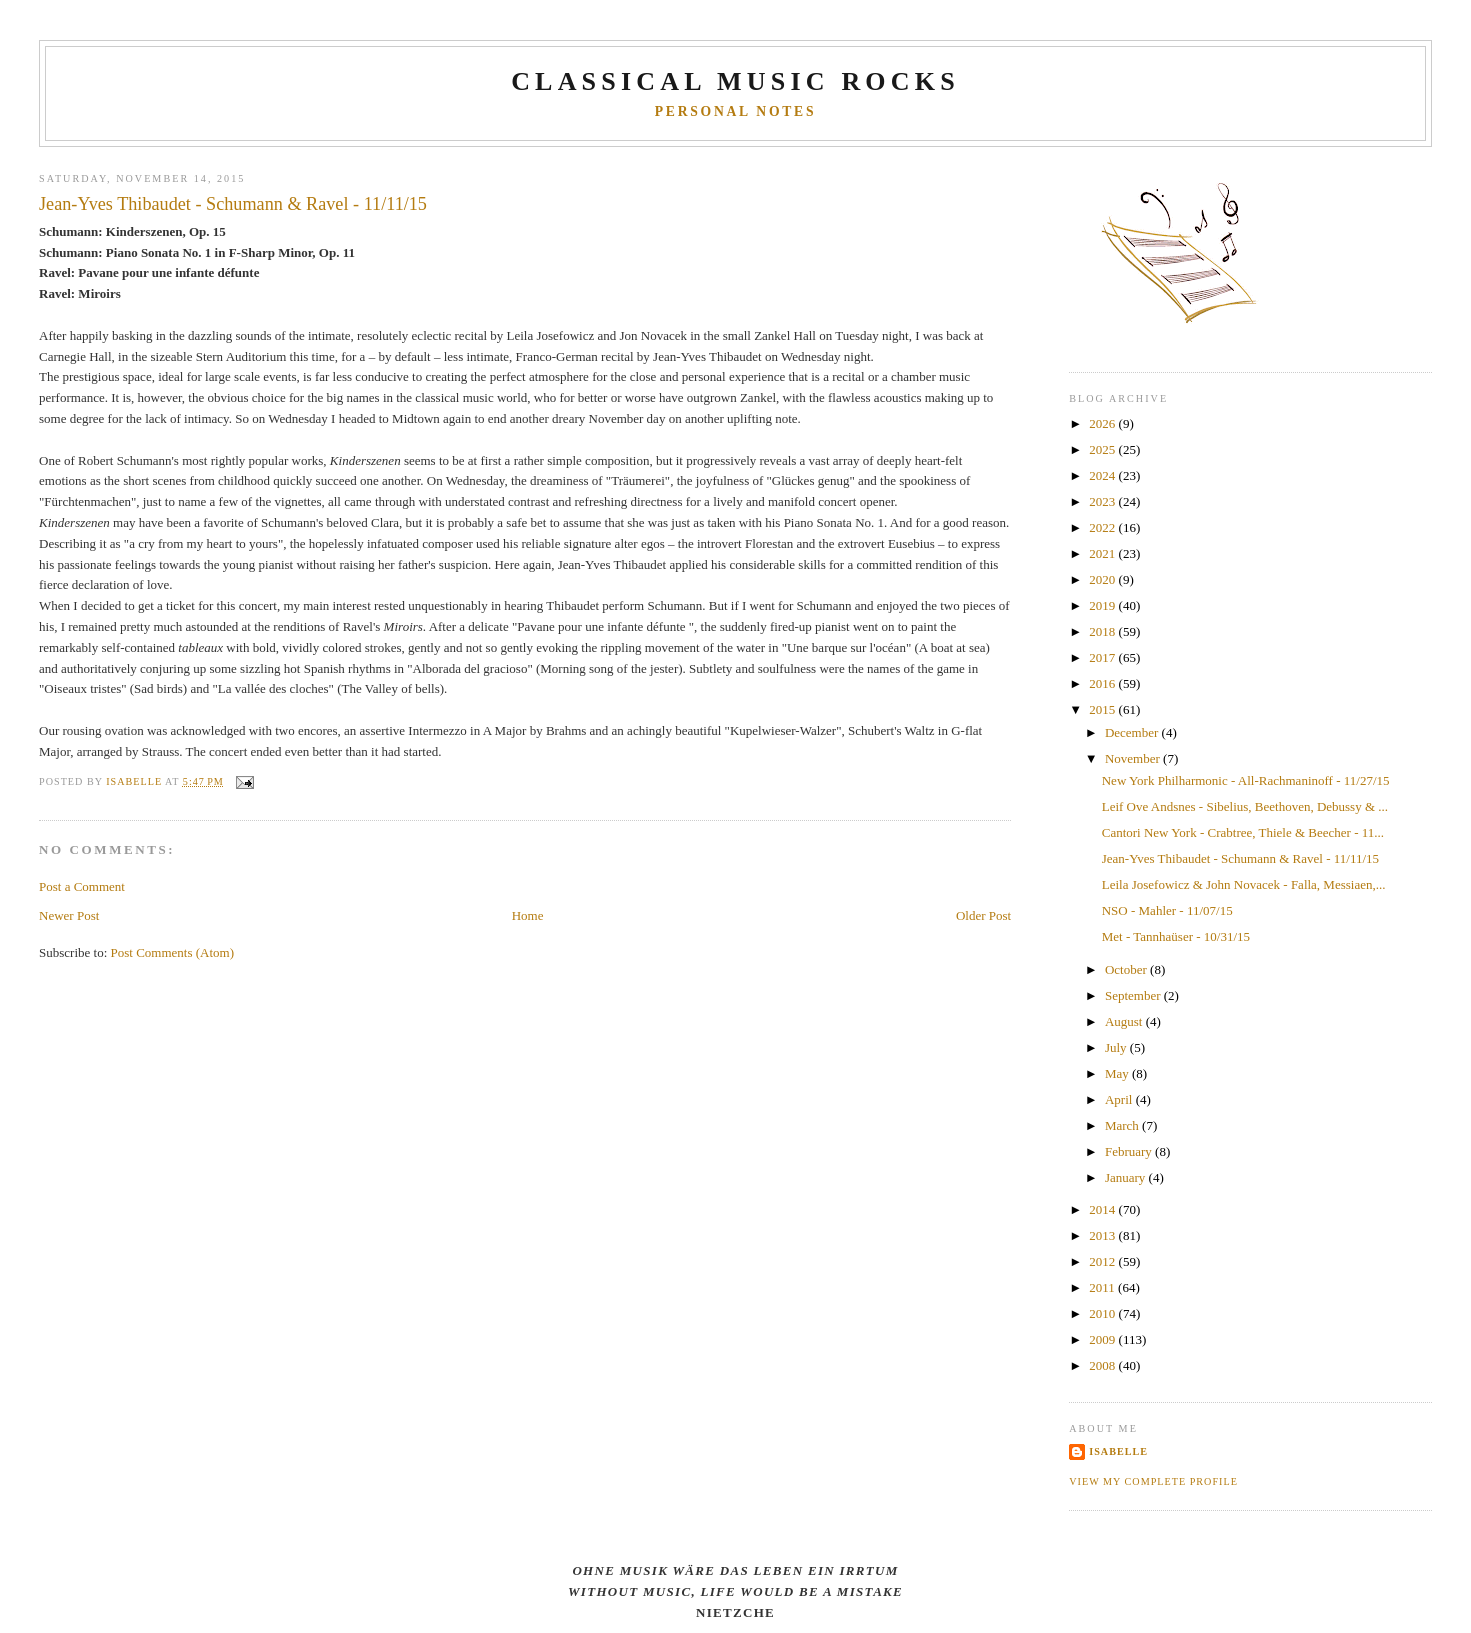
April (1120, 1099)
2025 (1103, 449)
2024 (1103, 475)
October (1127, 969)
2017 (1103, 657)
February (1130, 1151)
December (1133, 732)
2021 (1103, 553)
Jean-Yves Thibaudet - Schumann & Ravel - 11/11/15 (1240, 858)
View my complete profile (1153, 1481)
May (1118, 1073)
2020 (1103, 579)
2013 (1103, 1235)
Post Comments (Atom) (173, 952)
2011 (1103, 1287)
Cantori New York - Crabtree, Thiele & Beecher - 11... (1243, 832)
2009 (1103, 1339)
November (1134, 758)
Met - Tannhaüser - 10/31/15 (1176, 936)
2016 (1103, 683)
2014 (1103, 1209)
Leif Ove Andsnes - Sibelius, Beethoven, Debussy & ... (1245, 806)
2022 (1103, 527)
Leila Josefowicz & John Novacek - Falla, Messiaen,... (1244, 884)
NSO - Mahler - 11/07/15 (1167, 910)
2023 (1103, 501)
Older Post (983, 915)
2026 (1103, 423)
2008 (1103, 1365)
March (1123, 1125)
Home (528, 915)
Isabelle (1118, 1451)
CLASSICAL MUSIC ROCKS (735, 81)
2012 (1103, 1261)
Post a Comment (82, 886)
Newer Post (69, 915)
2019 (1103, 605)
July (1117, 1047)
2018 (1103, 631)
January (1127, 1177)
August (1125, 1021)
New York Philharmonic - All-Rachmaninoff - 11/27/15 (1246, 780)
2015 (1103, 709)
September (1134, 995)
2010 (1103, 1313)
